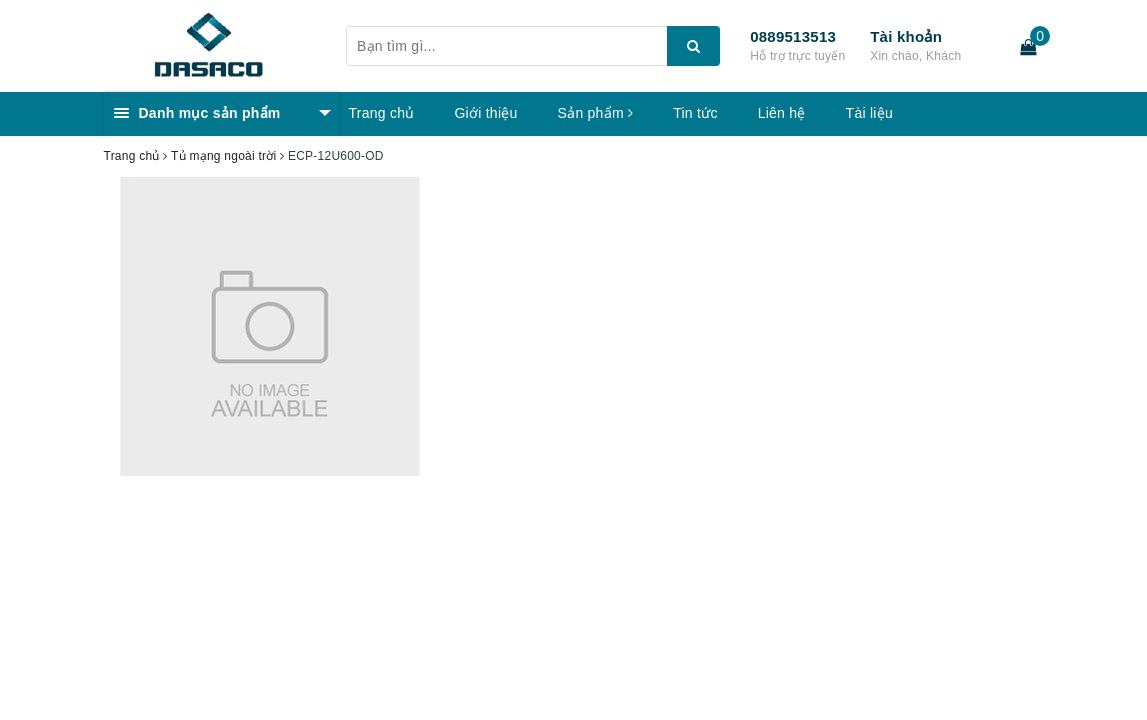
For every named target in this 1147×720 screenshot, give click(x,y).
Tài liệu (869, 113)
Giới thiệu (485, 113)
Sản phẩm (596, 113)
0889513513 (793, 36)
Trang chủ (382, 113)
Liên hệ (782, 113)
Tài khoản (906, 36)
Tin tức (695, 113)
